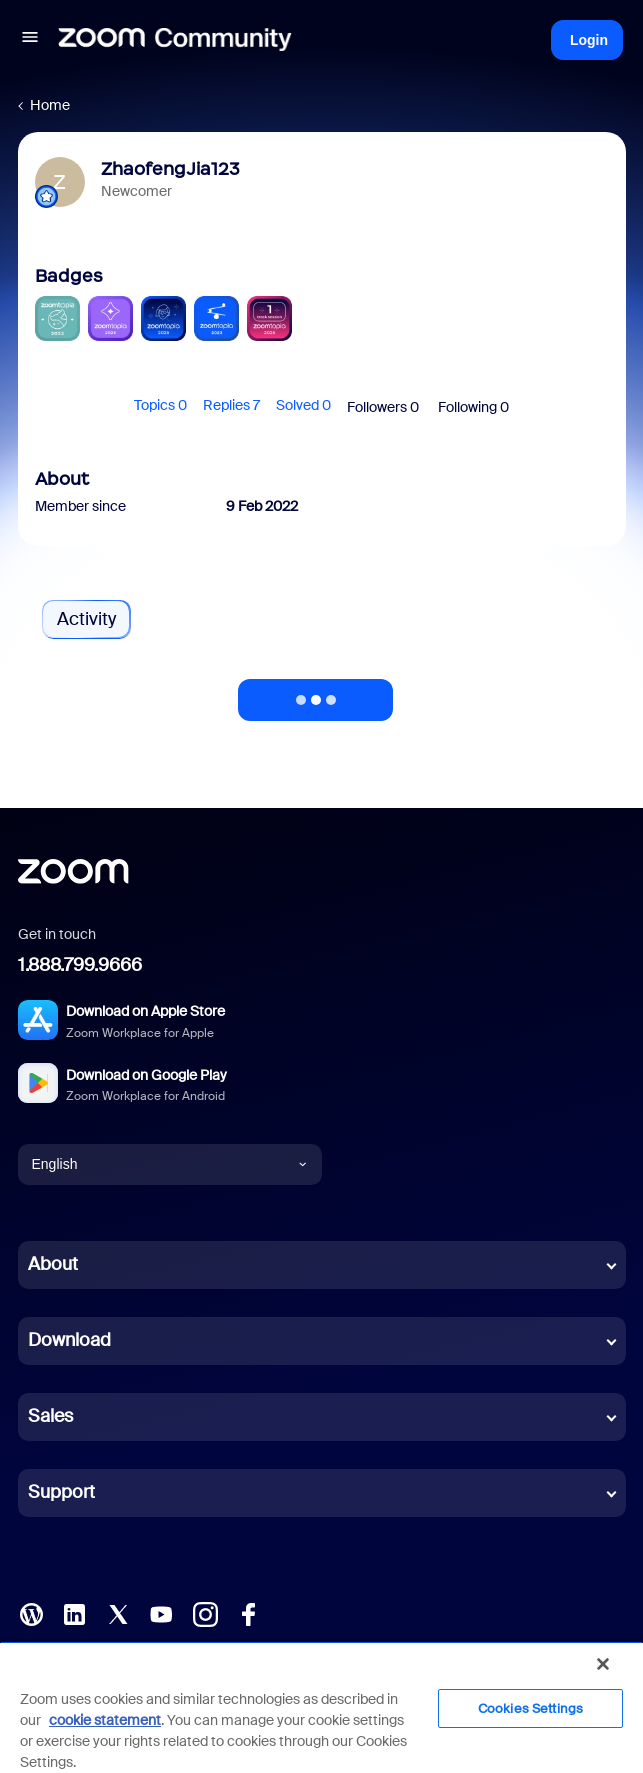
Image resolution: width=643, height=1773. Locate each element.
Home (50, 105)
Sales (50, 1416)
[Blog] (31, 1612)
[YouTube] (161, 1612)
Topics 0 (160, 405)
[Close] (603, 1664)
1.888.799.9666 (80, 965)
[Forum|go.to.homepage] (175, 40)
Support (61, 1492)
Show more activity (316, 694)
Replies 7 (231, 405)
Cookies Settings (530, 1708)
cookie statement (105, 1720)
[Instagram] (205, 1612)
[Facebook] (248, 1612)
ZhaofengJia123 (170, 169)
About (53, 1264)
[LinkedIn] (74, 1612)
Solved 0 (303, 405)
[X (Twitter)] (118, 1612)
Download (69, 1340)
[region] (321, 1707)
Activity (86, 619)
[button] (30, 40)
